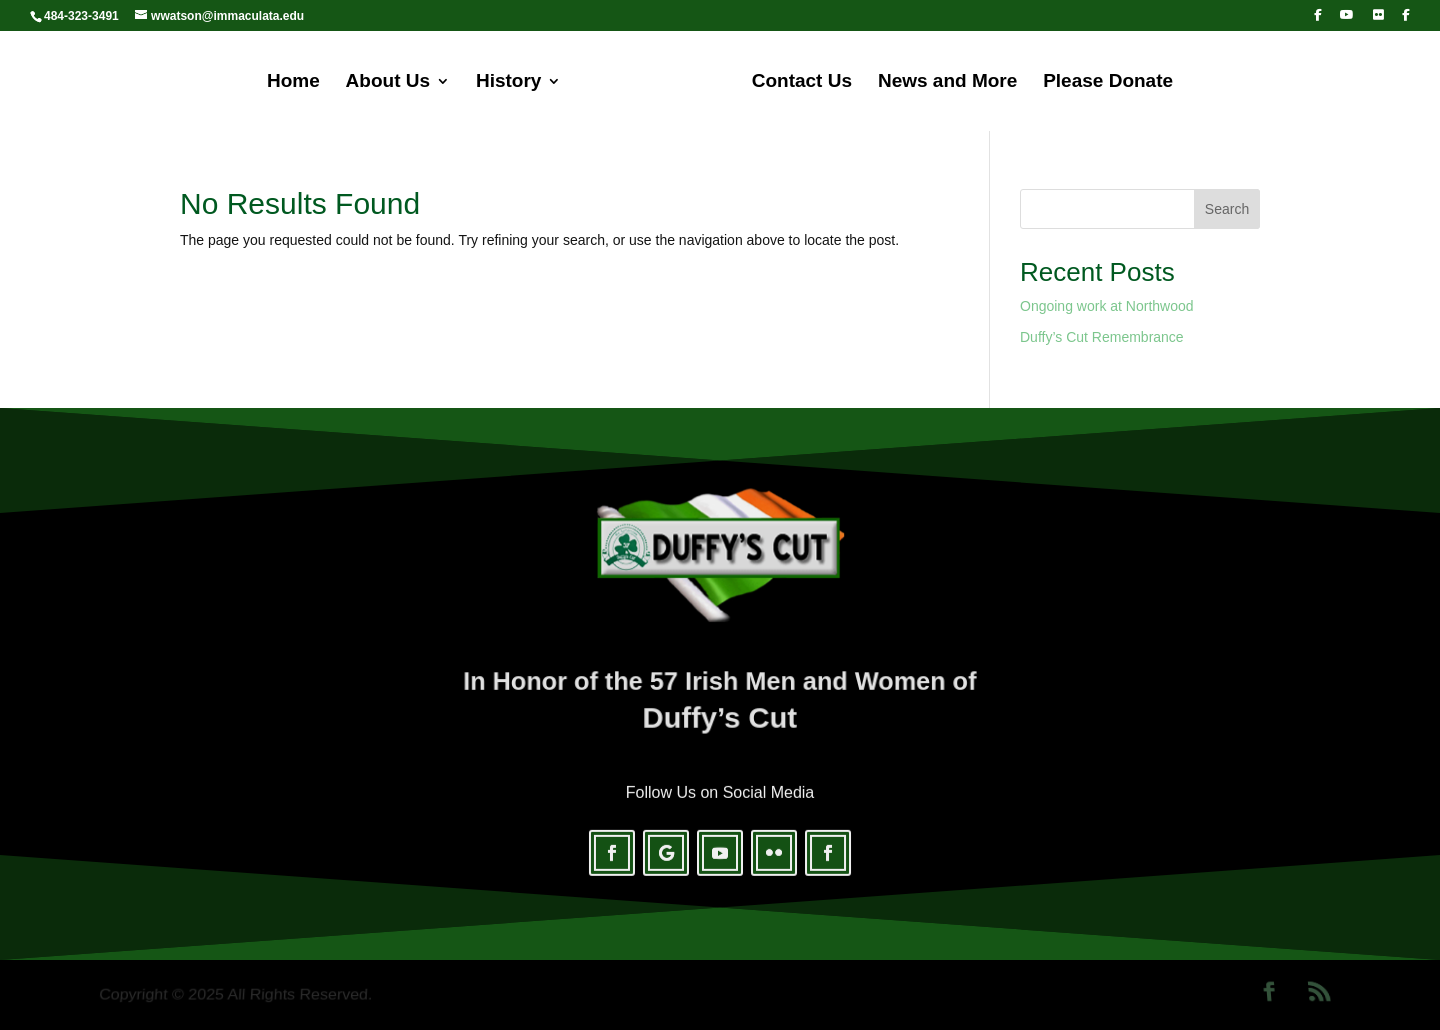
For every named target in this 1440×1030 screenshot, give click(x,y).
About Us (388, 82)
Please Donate (1108, 82)
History (508, 82)
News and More (947, 82)
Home (293, 82)
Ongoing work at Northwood (1107, 306)
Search (1227, 209)
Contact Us (802, 82)
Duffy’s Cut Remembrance (1102, 337)
